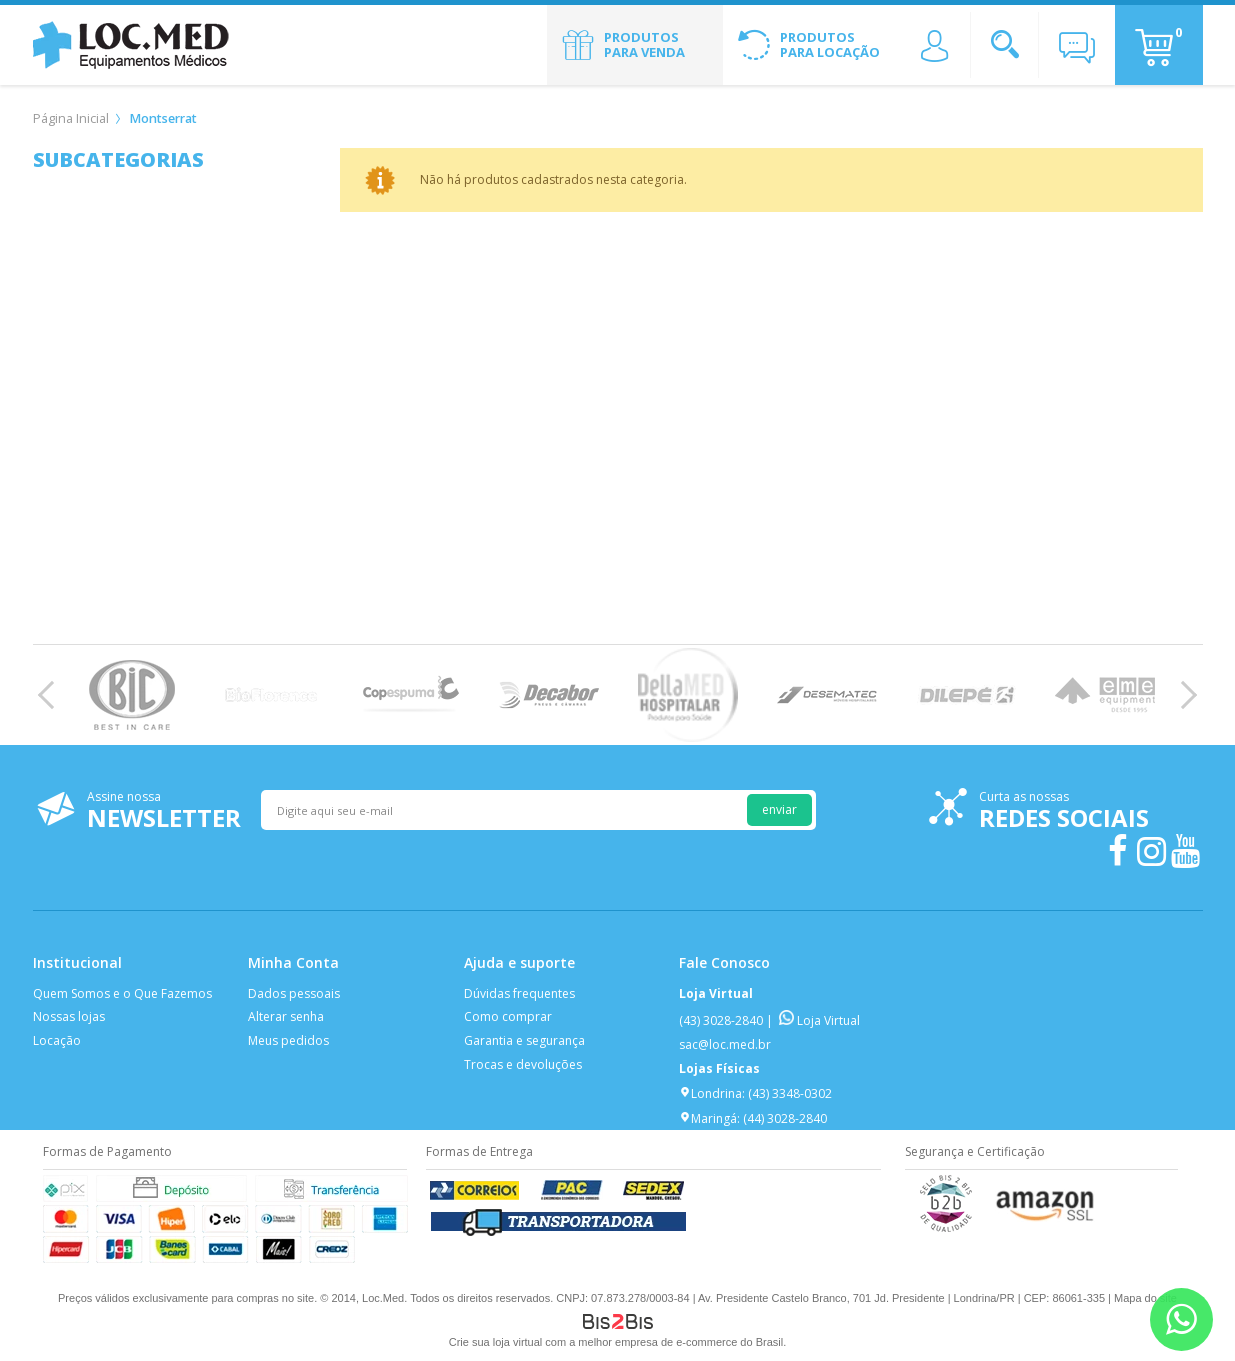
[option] (132, 695)
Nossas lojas (69, 1016)
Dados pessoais (294, 993)
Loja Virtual (819, 1020)
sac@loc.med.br (725, 1044)
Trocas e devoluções (523, 1064)
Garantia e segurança (524, 1040)
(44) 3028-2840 (785, 1118)
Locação (57, 1040)
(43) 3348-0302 (790, 1093)
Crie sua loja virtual (496, 1342)
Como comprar (508, 1016)
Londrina (710, 1093)
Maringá (708, 1118)
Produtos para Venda (644, 45)
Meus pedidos (288, 1040)
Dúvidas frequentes (519, 993)
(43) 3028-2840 (721, 1020)
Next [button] (1183, 695)
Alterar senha (286, 1016)
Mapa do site (1145, 1298)
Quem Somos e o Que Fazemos (122, 993)
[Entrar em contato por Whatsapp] (1181, 1319)
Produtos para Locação (830, 45)
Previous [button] (52, 695)
